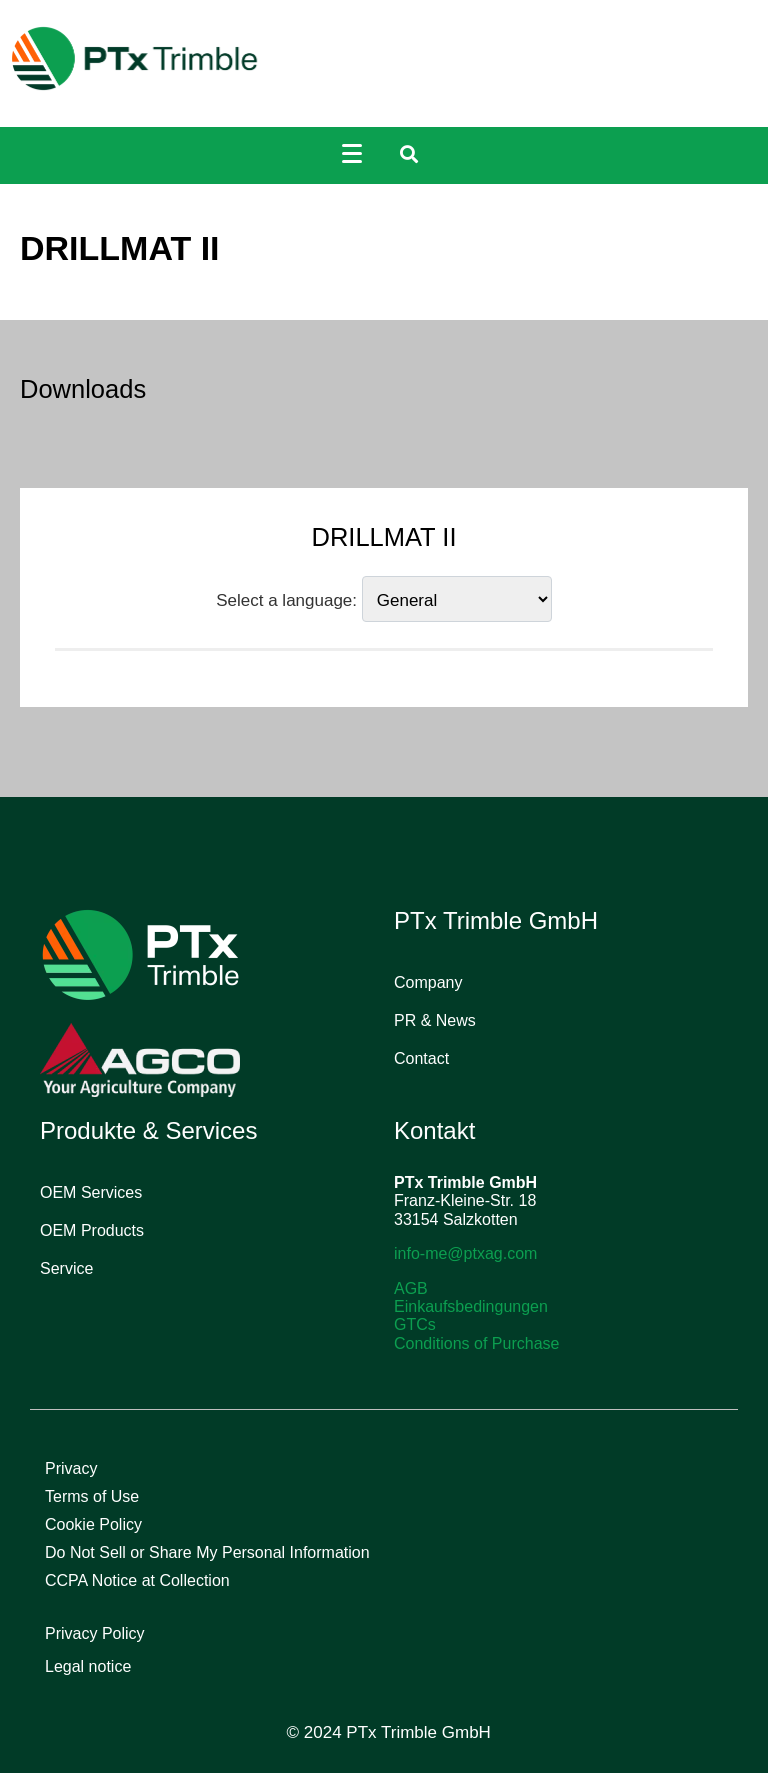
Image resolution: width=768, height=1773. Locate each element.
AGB (411, 1288)
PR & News (435, 1020)
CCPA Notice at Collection (137, 1580)
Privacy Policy (95, 1633)
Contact (421, 1058)
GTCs (415, 1324)
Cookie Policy (93, 1524)
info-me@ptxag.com (465, 1253)
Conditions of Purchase (476, 1343)
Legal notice (88, 1666)
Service (66, 1268)
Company (428, 982)
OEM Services (91, 1192)
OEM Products (92, 1230)
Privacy (71, 1468)
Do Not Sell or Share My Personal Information (207, 1552)
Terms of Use (92, 1496)
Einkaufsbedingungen (471, 1306)
